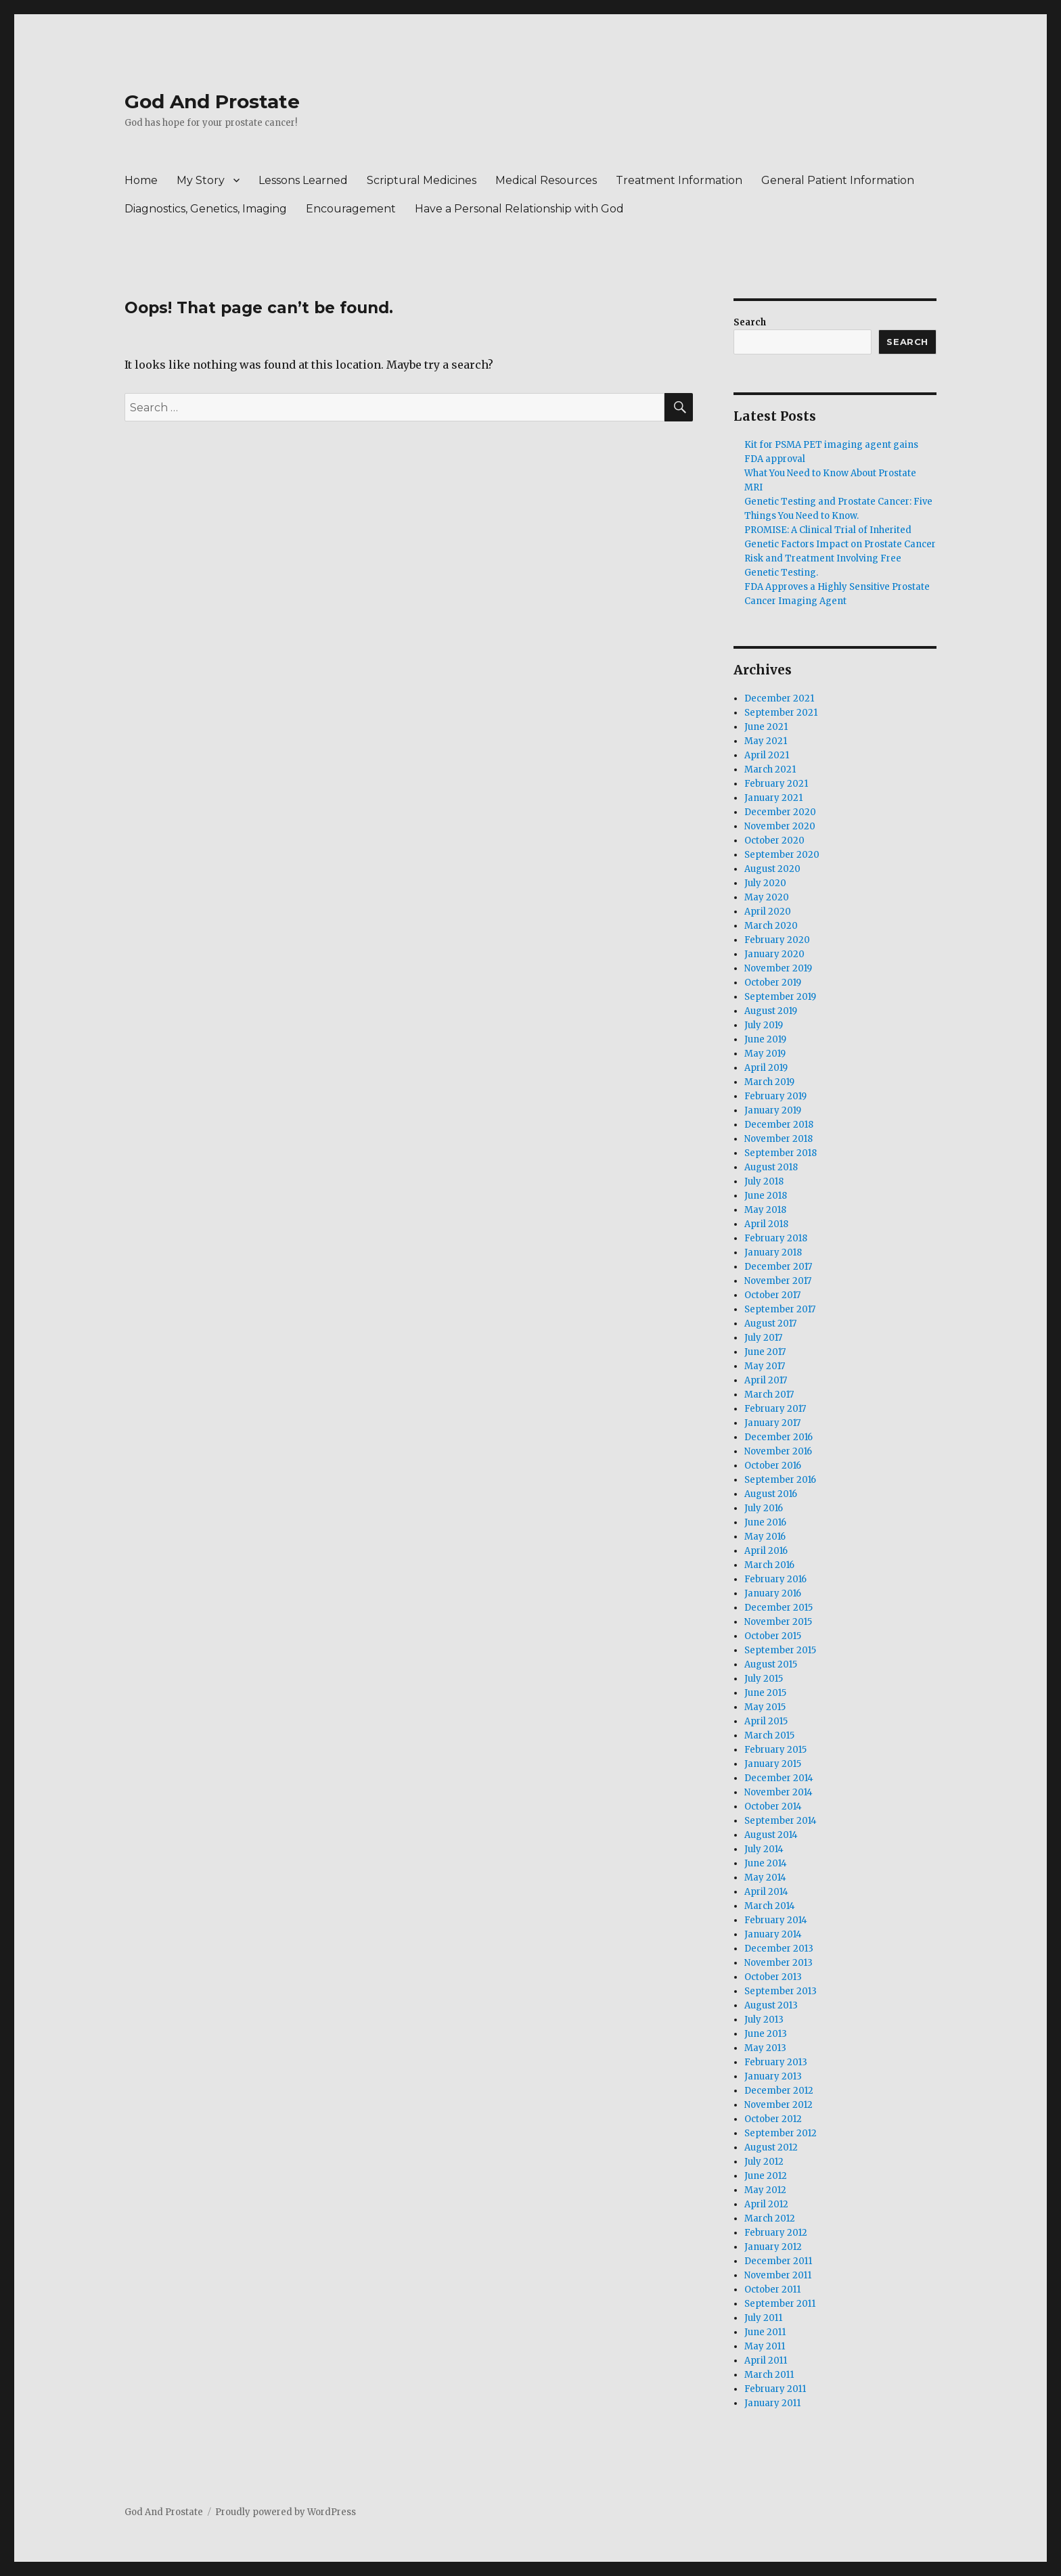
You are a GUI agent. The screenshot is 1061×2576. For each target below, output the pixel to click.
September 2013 (780, 1991)
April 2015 (766, 1721)
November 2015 (778, 1622)
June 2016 (765, 1522)
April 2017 (765, 1380)
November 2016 (778, 1451)
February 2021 (776, 783)
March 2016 (769, 1565)
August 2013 (771, 2005)
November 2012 (778, 2105)
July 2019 (763, 1025)
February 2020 (777, 940)
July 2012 (764, 2161)
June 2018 (765, 1195)
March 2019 (769, 1082)
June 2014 (765, 1863)
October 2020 (774, 840)
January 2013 (773, 2076)
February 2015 (775, 1749)
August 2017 (770, 1323)
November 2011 (777, 2275)
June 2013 (765, 2034)
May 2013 (765, 2048)
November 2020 (779, 826)
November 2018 (778, 1139)
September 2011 (779, 2303)
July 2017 (763, 1337)
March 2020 (771, 926)
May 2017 (764, 1366)
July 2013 (764, 2019)
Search (749, 322)
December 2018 (778, 1124)
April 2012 (766, 2204)
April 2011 (765, 2360)
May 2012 (765, 2190)
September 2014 (780, 1820)
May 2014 (765, 1877)
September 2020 (781, 854)
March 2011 (769, 2374)
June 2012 (765, 2176)
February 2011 (775, 2389)
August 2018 (771, 1167)
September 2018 (780, 1153)
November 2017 (777, 1281)
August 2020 (772, 869)
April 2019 (766, 1068)
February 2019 (775, 1096)
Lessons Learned (303, 180)
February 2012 (775, 2232)
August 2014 (771, 1835)
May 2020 (766, 897)
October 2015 (772, 1636)
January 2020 (774, 954)
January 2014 (773, 1934)
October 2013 (773, 1977)
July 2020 (765, 883)
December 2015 (778, 1607)
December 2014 (778, 1778)
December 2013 (778, 1948)
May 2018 (765, 1210)
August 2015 (770, 1664)
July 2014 (764, 1849)
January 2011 (772, 2403)
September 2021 (780, 712)
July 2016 (763, 1508)
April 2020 (767, 911)
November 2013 (778, 1963)
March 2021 (770, 769)
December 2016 (778, 1437)
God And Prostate (212, 101)
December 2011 (778, 2261)
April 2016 (766, 1551)
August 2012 (771, 2147)
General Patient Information (837, 180)
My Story (201, 180)
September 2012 (780, 2133)
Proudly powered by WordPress (285, 2512)
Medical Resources (546, 180)
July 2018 (764, 1181)
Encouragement (351, 208)
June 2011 (765, 2332)
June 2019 (765, 1039)
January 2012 (773, 2247)
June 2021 (766, 727)
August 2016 (770, 1494)
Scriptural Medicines (421, 180)
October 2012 (773, 2119)
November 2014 (778, 1792)
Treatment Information (679, 180)
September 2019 (780, 997)
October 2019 (772, 982)
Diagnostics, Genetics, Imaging (206, 208)
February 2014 (775, 1920)
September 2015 (780, 1650)
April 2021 (766, 755)
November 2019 (778, 968)
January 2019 (772, 1110)
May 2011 (764, 2346)
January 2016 (772, 1593)
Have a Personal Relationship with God (519, 208)
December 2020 (780, 812)
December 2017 (778, 1266)
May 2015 (765, 1707)
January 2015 (772, 1764)
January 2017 (772, 1423)
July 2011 (763, 2318)
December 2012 (778, 2090)
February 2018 (775, 1238)
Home (141, 180)
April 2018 (766, 1224)
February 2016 (775, 1579)
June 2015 (765, 1693)
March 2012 (769, 2218)
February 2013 (775, 2062)
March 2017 (769, 1394)
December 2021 (779, 698)
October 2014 (773, 1806)
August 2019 (770, 1011)
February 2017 (775, 1408)
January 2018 (773, 1252)
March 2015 (769, 1735)
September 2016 (780, 1480)
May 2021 (765, 741)
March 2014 (769, 1906)
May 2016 (765, 1536)
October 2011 (772, 2289)
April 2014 (766, 1892)
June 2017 (765, 1352)
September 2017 (779, 1309)
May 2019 (765, 1053)
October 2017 (772, 1295)
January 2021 (773, 798)
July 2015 (763, 1678)
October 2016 (772, 1465)
